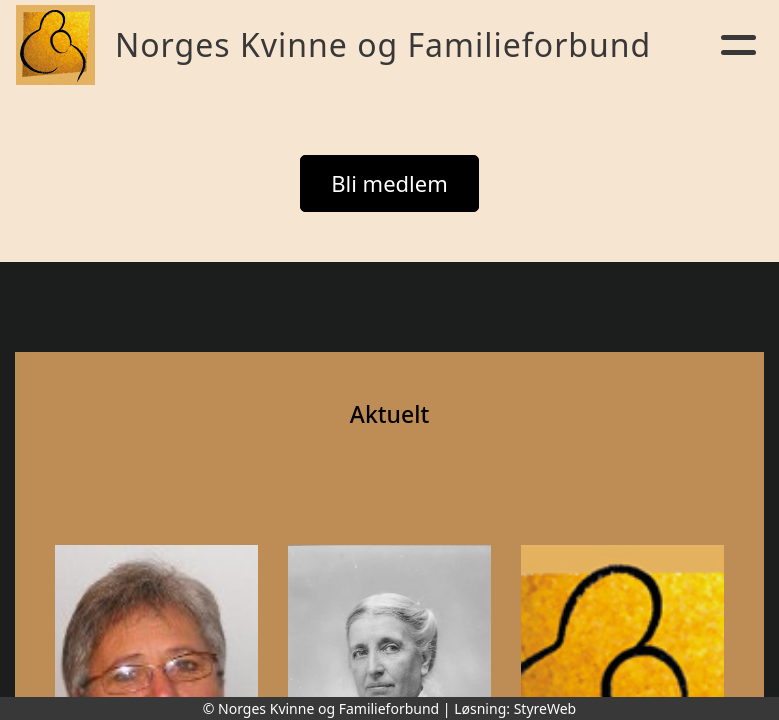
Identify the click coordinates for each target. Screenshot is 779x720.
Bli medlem (389, 183)
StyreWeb (545, 708)
